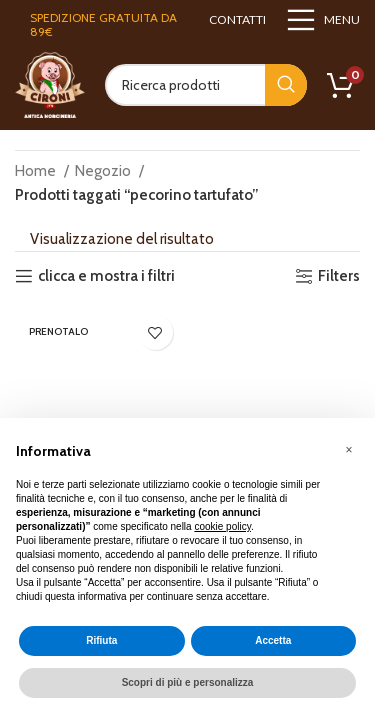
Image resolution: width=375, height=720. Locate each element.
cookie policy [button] (222, 526)
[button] (349, 450)
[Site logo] (50, 84)
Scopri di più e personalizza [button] (188, 682)
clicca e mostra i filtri (106, 276)
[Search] (206, 85)
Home (37, 171)
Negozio (104, 171)
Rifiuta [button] (101, 640)
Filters (339, 276)
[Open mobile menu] (323, 20)
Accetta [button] (273, 640)
